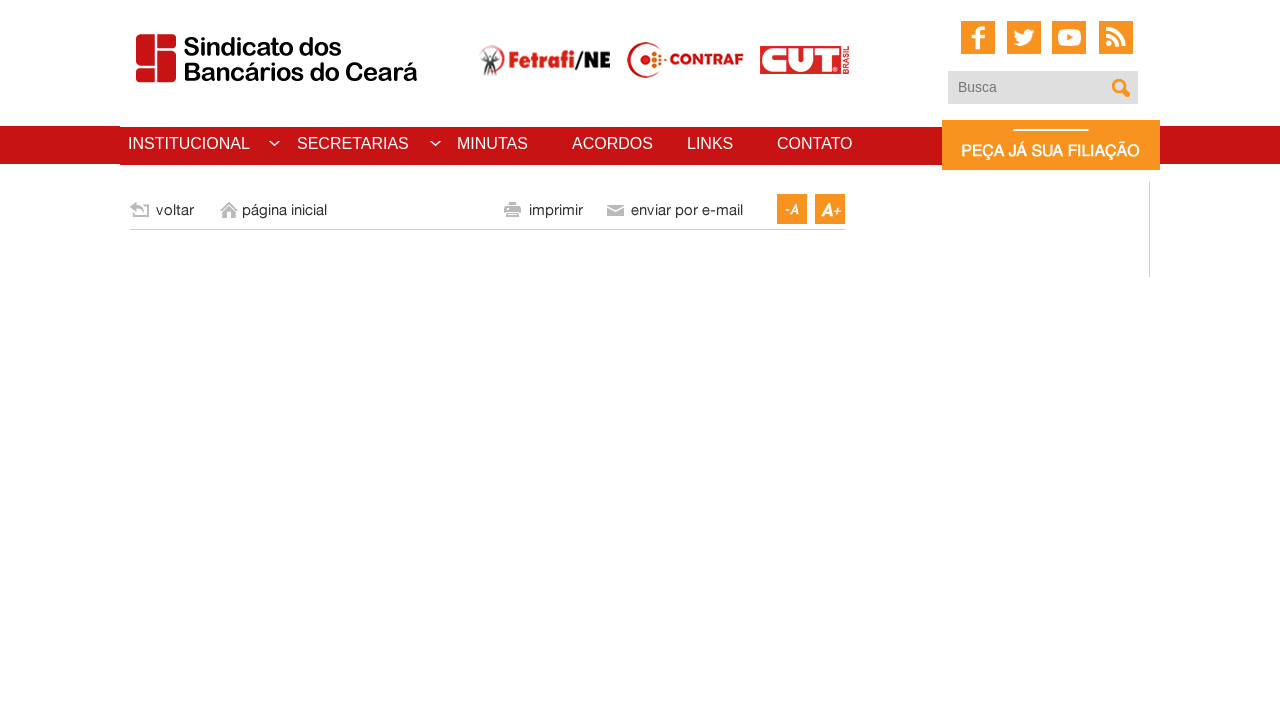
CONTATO (815, 143)
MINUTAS (492, 143)
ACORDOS (612, 143)
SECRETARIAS (353, 143)
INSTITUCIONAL (189, 143)
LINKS (710, 143)
